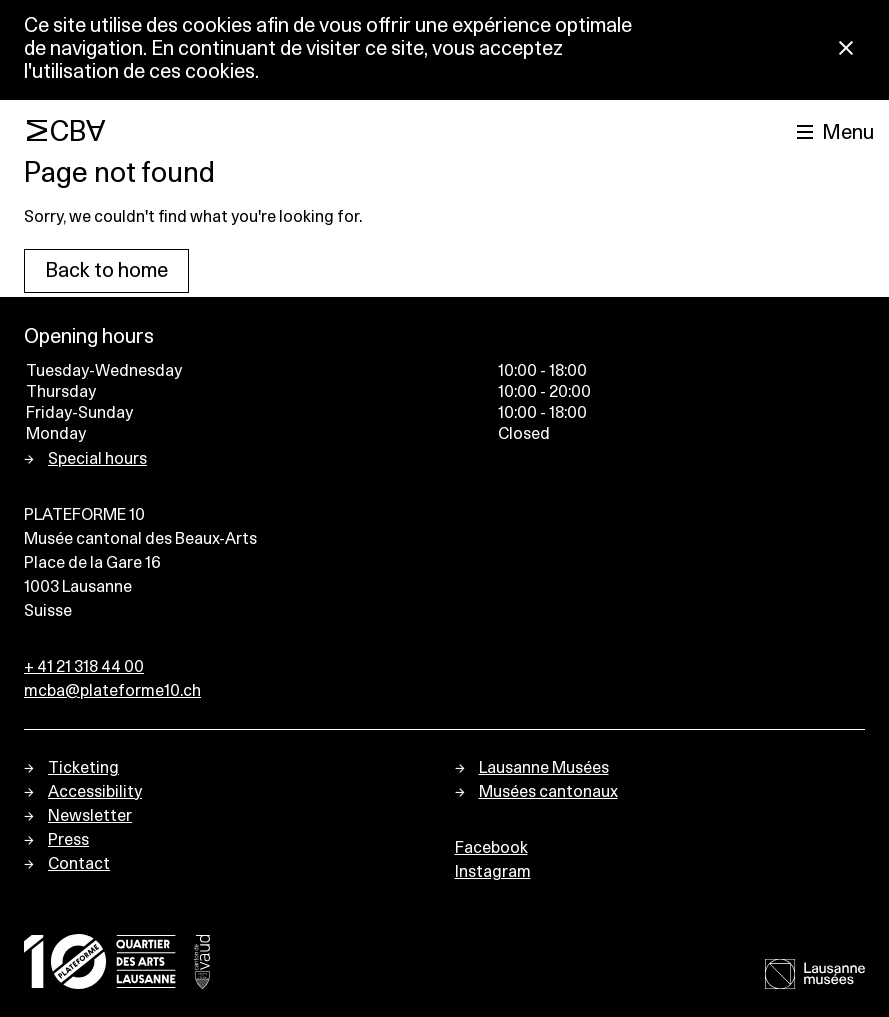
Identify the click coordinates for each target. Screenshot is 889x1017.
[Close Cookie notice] (846, 49)
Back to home (106, 271)
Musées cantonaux (548, 792)
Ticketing (83, 768)
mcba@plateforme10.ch (112, 691)
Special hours (97, 459)
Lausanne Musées (544, 768)
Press (68, 840)
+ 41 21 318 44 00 (84, 667)
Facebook (491, 848)
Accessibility (95, 792)
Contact (79, 864)
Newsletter (90, 816)
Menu (848, 133)
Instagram (493, 872)
